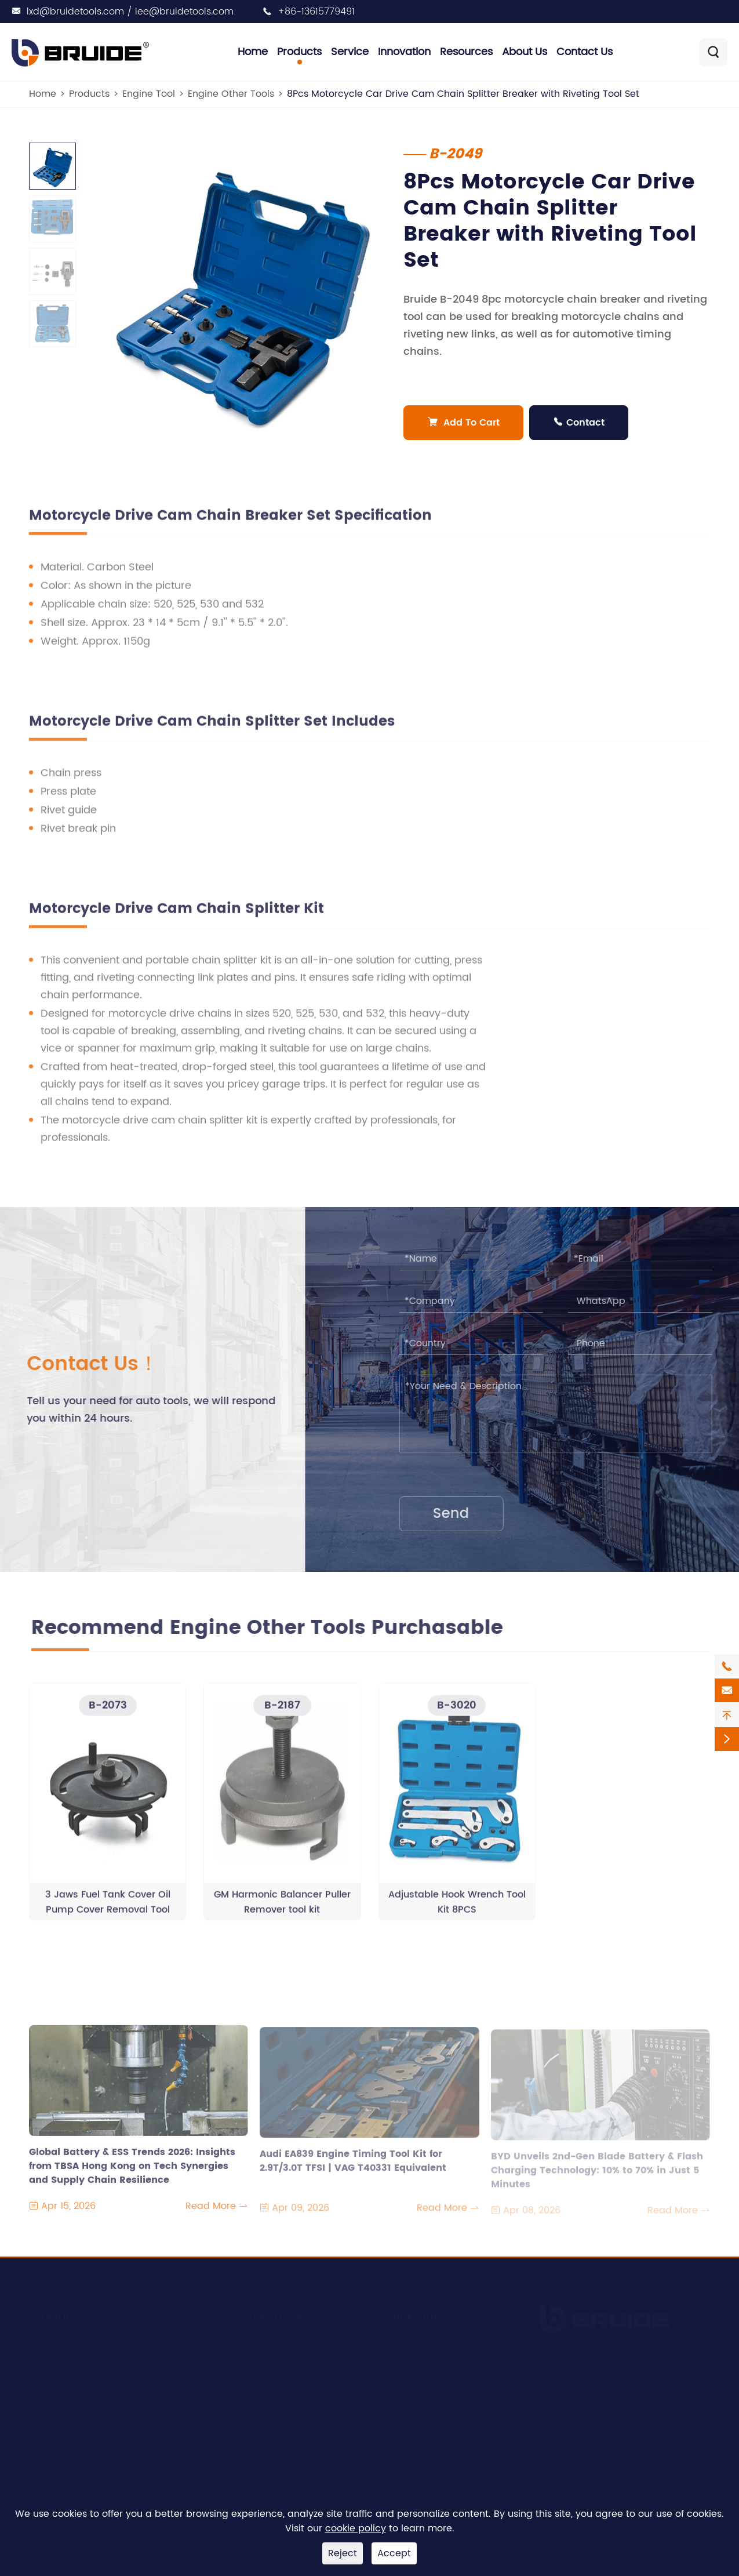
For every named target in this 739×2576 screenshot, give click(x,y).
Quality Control (279, 2407)
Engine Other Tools (231, 93)
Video (391, 2407)
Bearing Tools (60, 2429)
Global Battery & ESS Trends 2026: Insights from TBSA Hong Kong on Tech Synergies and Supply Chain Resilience (132, 2173)
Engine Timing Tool (72, 2363)
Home (253, 51)
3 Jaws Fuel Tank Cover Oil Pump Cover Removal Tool (107, 1909)
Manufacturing (279, 2385)
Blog (388, 2363)
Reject (342, 2553)
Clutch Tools (57, 2407)
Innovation (404, 51)
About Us (524, 51)
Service (350, 51)
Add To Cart (464, 422)
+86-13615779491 (316, 11)
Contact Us (584, 51)
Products (299, 51)
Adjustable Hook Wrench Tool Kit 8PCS (457, 1909)
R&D (254, 2363)
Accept (394, 2553)
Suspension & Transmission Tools (104, 2385)
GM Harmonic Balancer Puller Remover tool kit (282, 1909)
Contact (579, 422)
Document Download (427, 2385)
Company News (415, 2341)
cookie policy (355, 2528)
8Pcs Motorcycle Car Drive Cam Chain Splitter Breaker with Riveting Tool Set (463, 93)
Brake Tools (55, 2451)
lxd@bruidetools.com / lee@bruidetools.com (130, 11)
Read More (216, 2213)
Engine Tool (148, 93)
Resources (466, 51)
